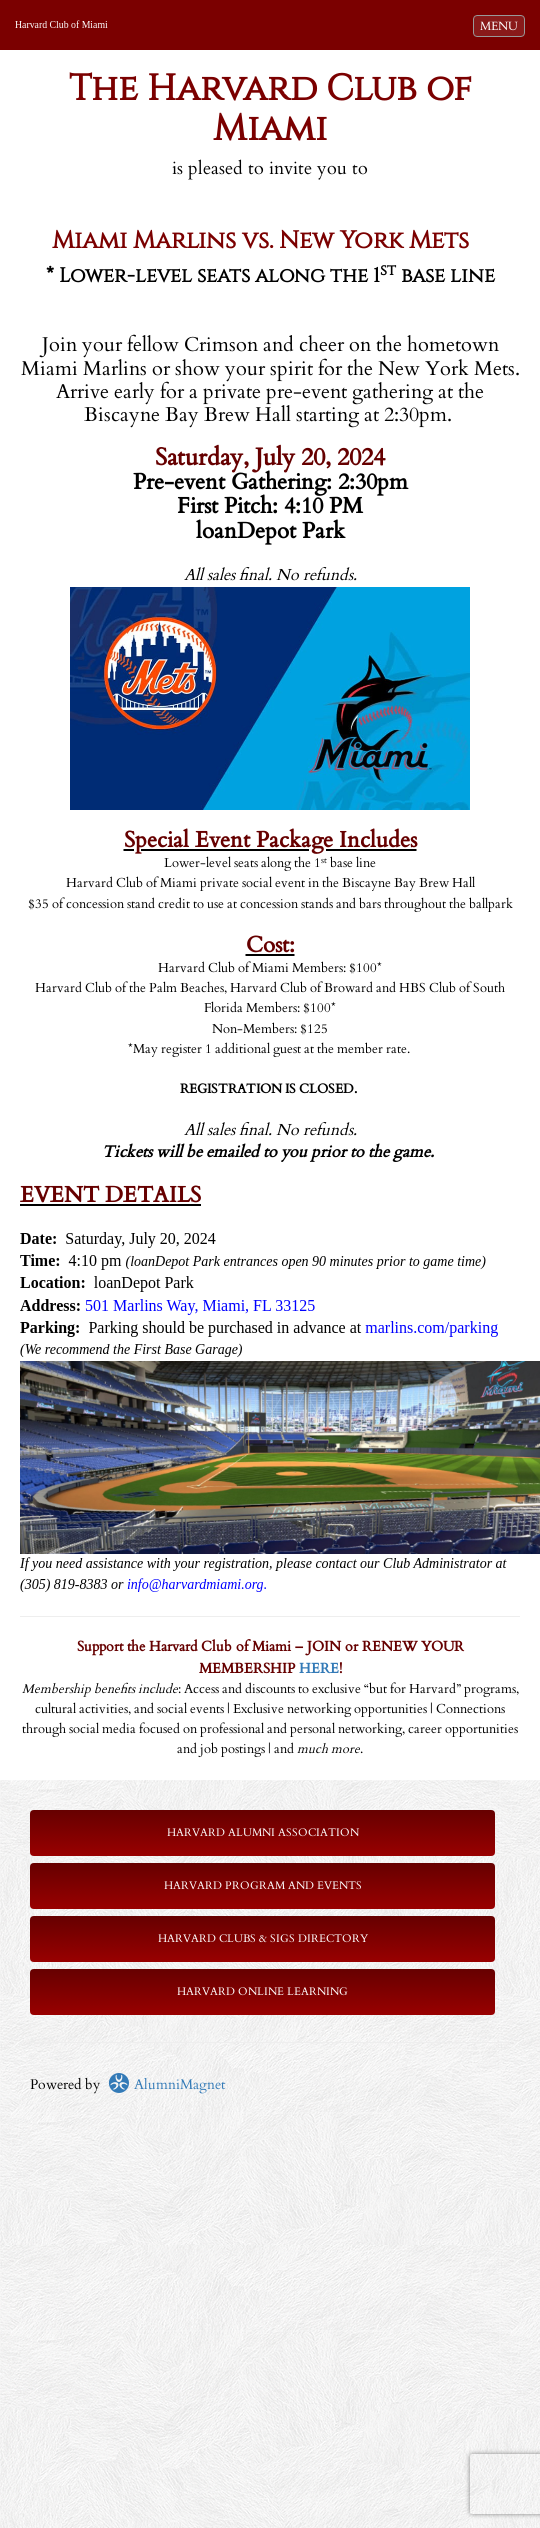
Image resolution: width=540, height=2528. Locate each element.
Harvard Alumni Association (263, 1832)
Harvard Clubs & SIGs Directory (263, 1938)
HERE (319, 1668)
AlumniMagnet (166, 2084)
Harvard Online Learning (262, 1991)
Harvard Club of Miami (61, 24)
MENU (502, 25)
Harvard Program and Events (263, 1885)
